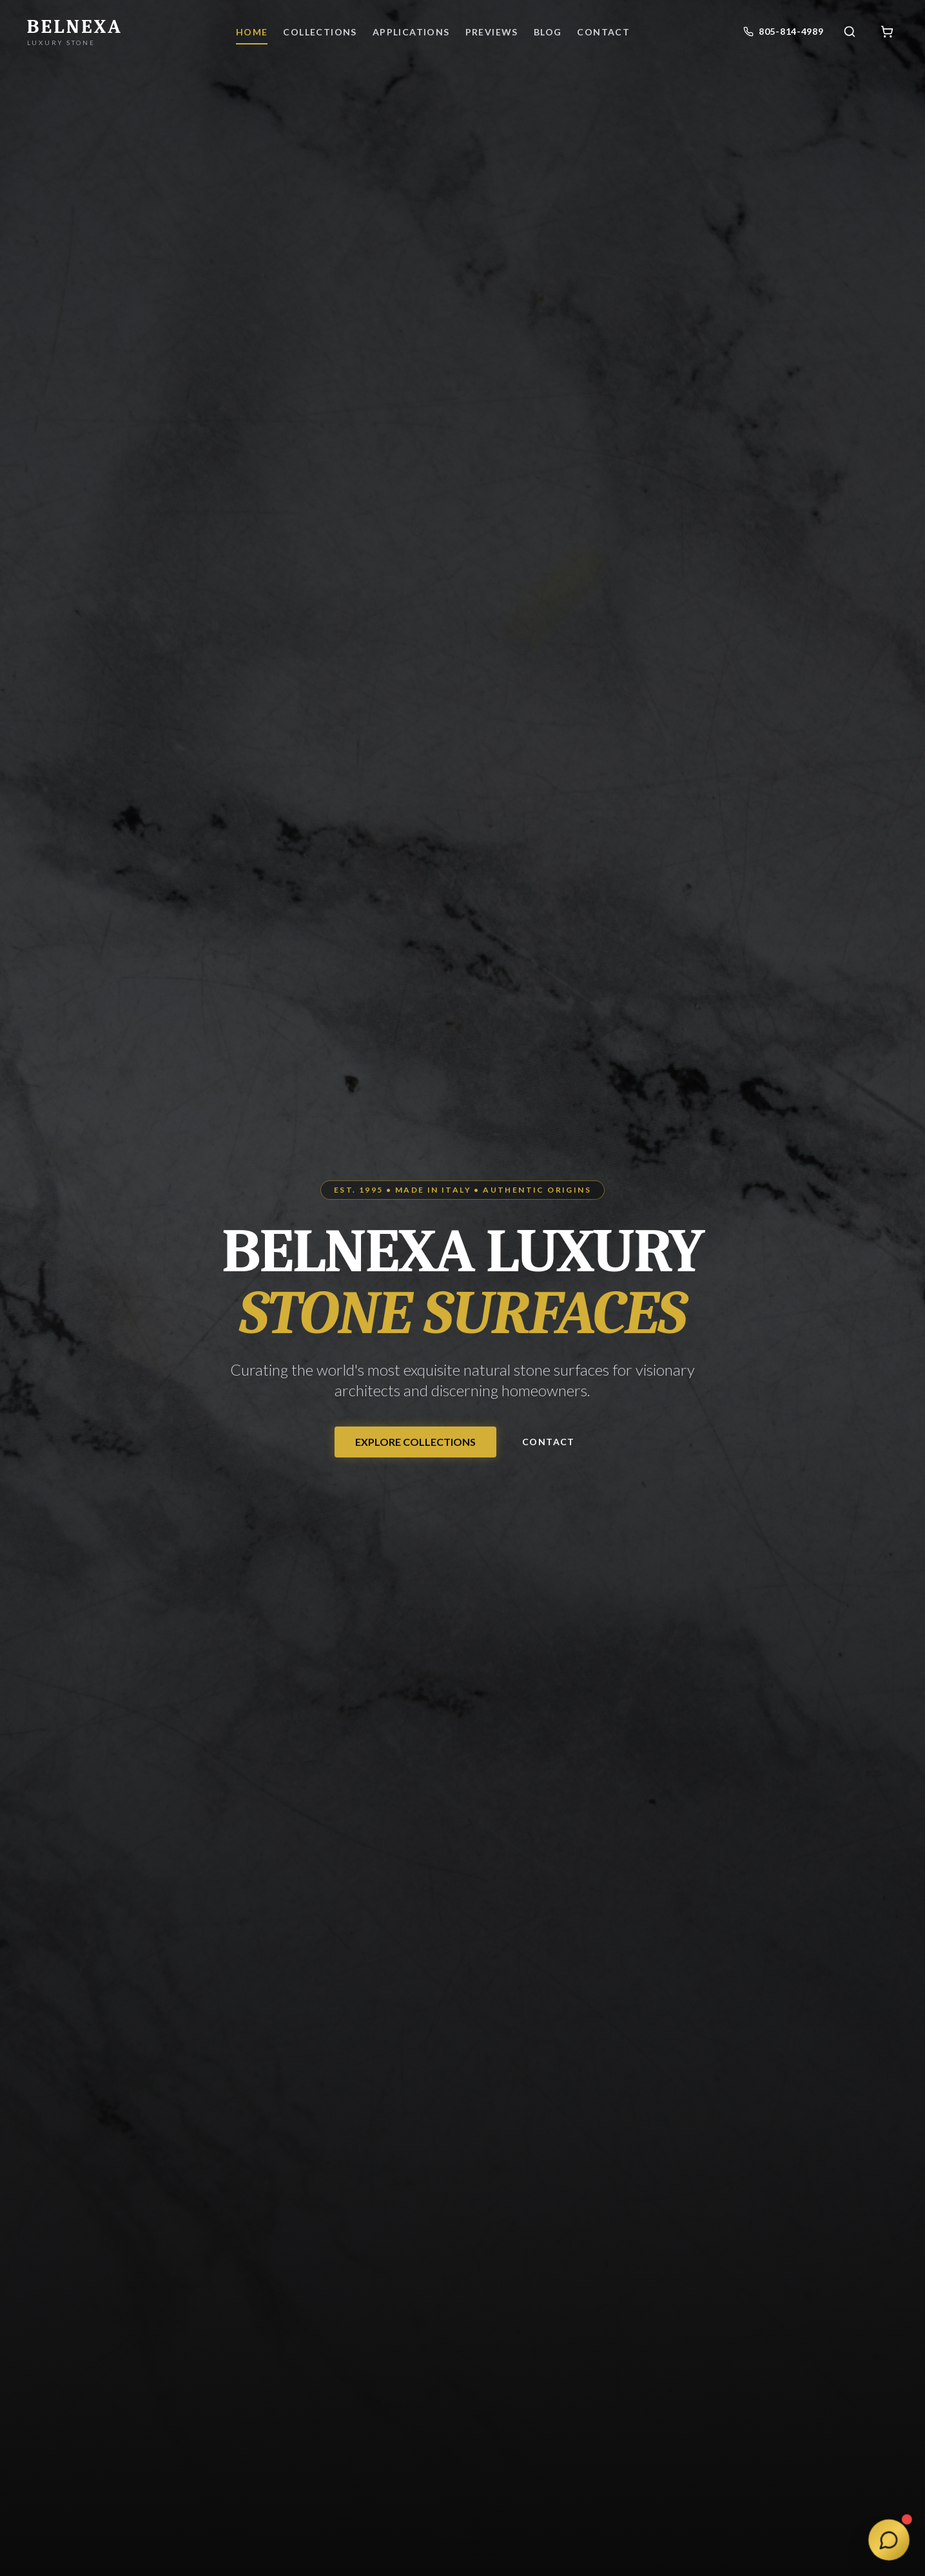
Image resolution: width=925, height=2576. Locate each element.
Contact (548, 1441)
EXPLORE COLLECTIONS (415, 1442)
